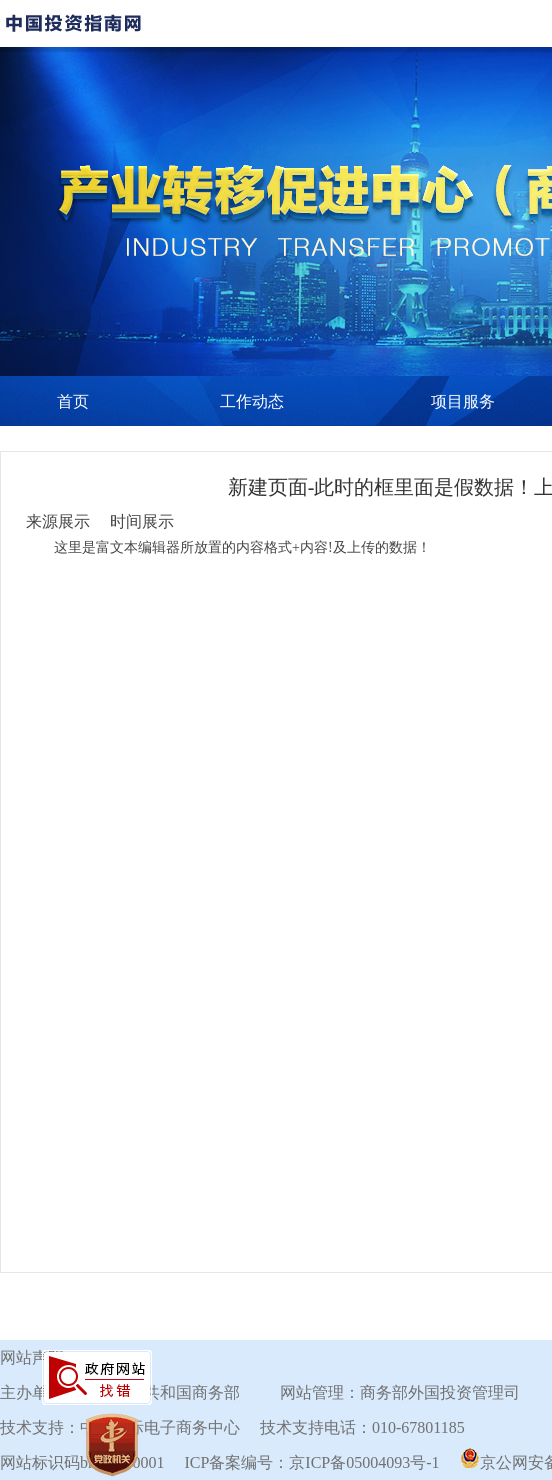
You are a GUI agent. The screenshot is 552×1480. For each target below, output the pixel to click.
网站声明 (32, 1357)
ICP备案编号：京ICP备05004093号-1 (311, 1462)
